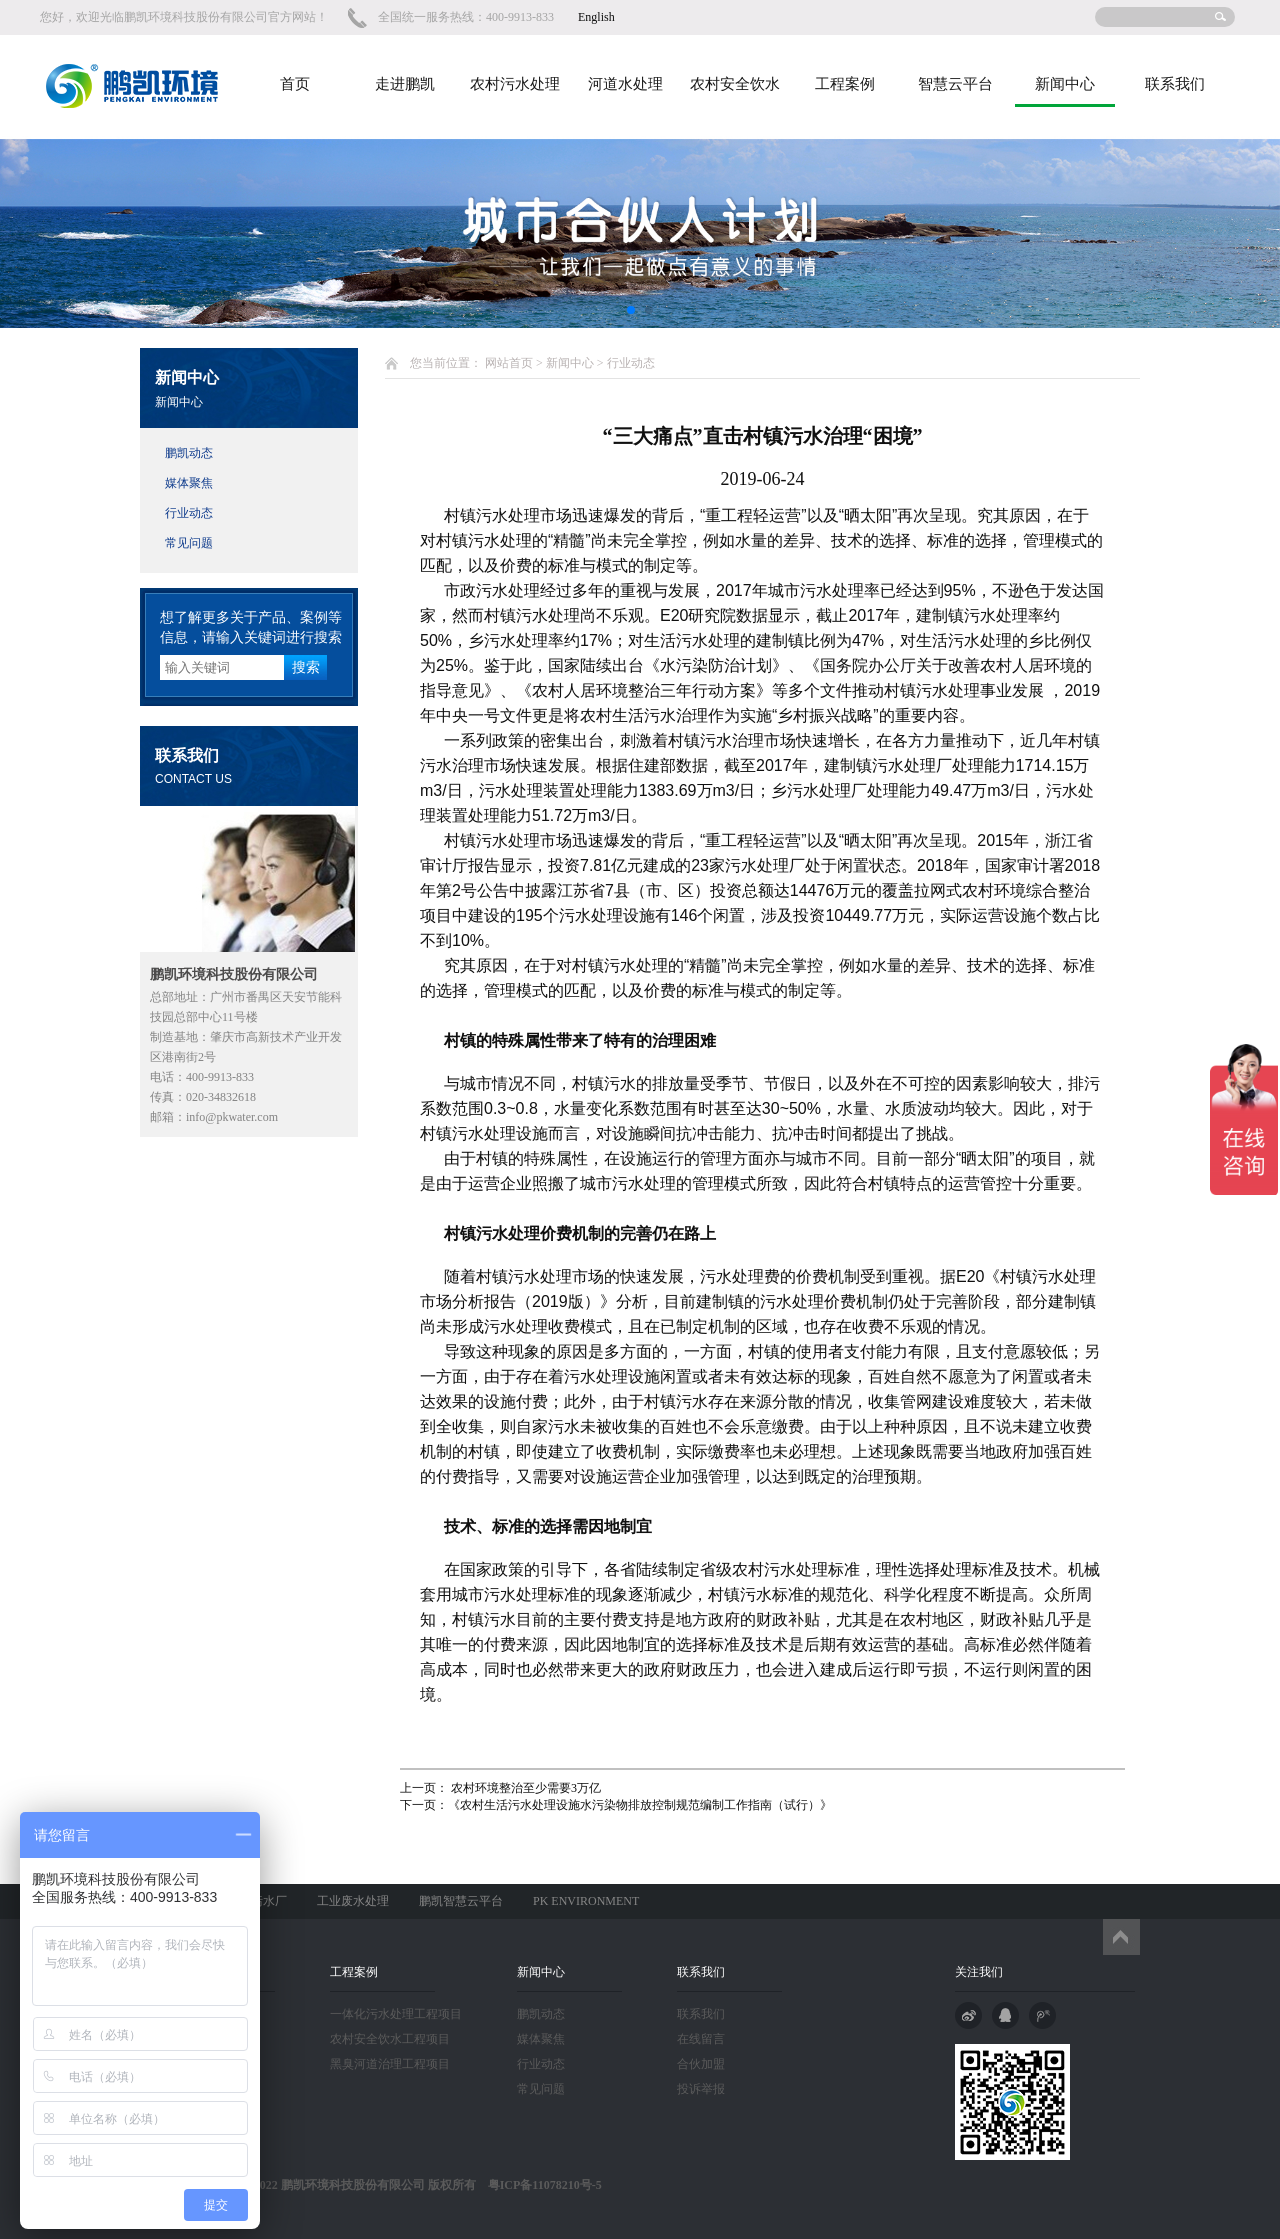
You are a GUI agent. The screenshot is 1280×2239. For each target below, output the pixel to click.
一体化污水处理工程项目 (396, 2014)
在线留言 (701, 2039)
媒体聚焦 (189, 483)
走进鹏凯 (405, 84)
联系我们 (1175, 84)
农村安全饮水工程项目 (390, 2039)
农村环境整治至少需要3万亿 (524, 1788)
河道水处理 (625, 84)
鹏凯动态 (189, 453)
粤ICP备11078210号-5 (539, 2185)
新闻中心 (1065, 84)
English (596, 17)
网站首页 (509, 363)
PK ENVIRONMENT (586, 1901)
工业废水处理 (353, 1901)
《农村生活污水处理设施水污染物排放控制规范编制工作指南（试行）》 (640, 1805)
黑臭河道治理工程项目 (390, 2064)
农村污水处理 (515, 84)
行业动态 (189, 513)
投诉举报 (701, 2089)
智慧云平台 (955, 84)
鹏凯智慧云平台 (461, 1901)
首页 (295, 84)
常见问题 (189, 543)
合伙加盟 (701, 2064)
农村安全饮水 (735, 84)
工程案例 (845, 84)
